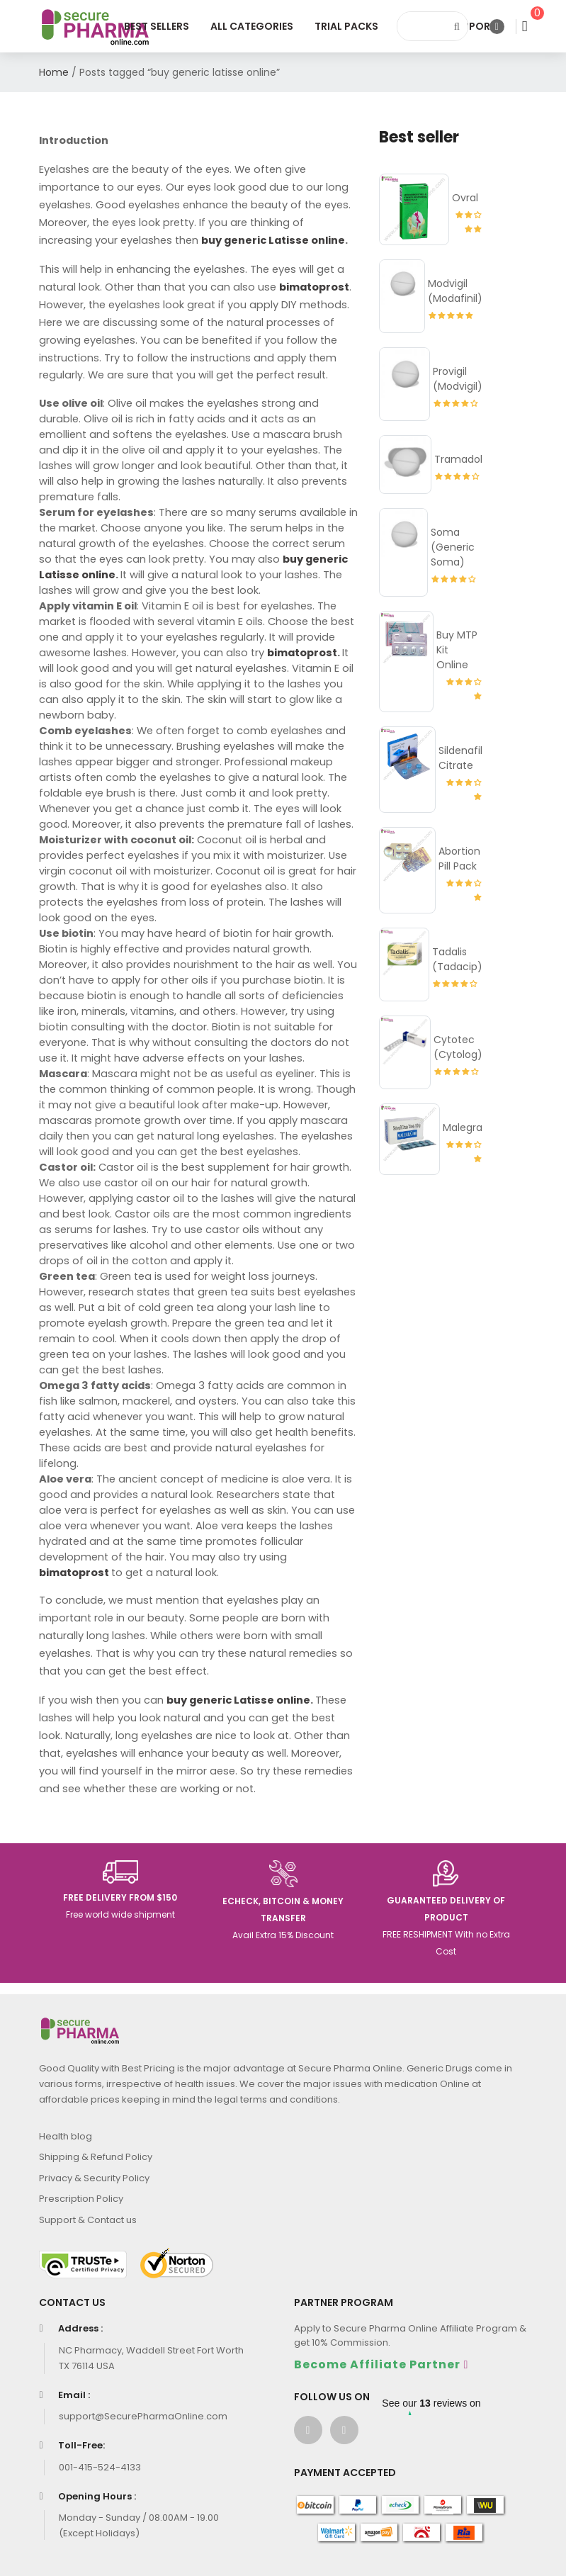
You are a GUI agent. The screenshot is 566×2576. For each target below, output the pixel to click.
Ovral (465, 198)
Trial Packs (346, 26)
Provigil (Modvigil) (457, 378)
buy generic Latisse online (273, 240)
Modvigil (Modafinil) (455, 290)
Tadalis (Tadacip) (457, 959)
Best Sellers (156, 26)
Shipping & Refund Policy (95, 2157)
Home (54, 72)
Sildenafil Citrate (460, 757)
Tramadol (458, 459)
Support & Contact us (88, 2220)
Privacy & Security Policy (94, 2178)
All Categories (251, 26)
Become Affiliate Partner (377, 2364)
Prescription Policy (81, 2198)
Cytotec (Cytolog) (458, 1047)
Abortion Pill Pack (459, 858)
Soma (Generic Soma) (453, 547)
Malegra (462, 1127)
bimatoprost (302, 653)
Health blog (65, 2136)
